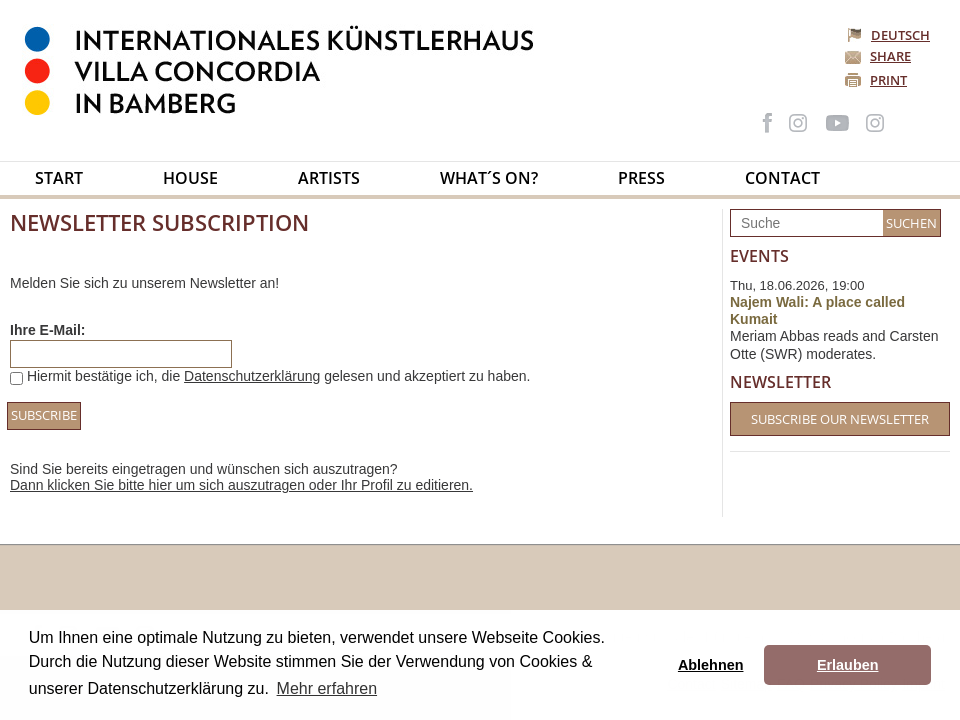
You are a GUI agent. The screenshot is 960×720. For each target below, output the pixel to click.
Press (641, 178)
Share (890, 56)
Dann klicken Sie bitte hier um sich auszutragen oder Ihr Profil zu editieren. (241, 485)
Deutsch (890, 35)
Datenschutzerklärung (252, 376)
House (190, 178)
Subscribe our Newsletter (840, 419)
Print (888, 80)
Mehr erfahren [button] (327, 688)
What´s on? (489, 178)
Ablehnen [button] (711, 665)
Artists (329, 178)
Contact (782, 178)
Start (59, 178)
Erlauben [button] (848, 665)
